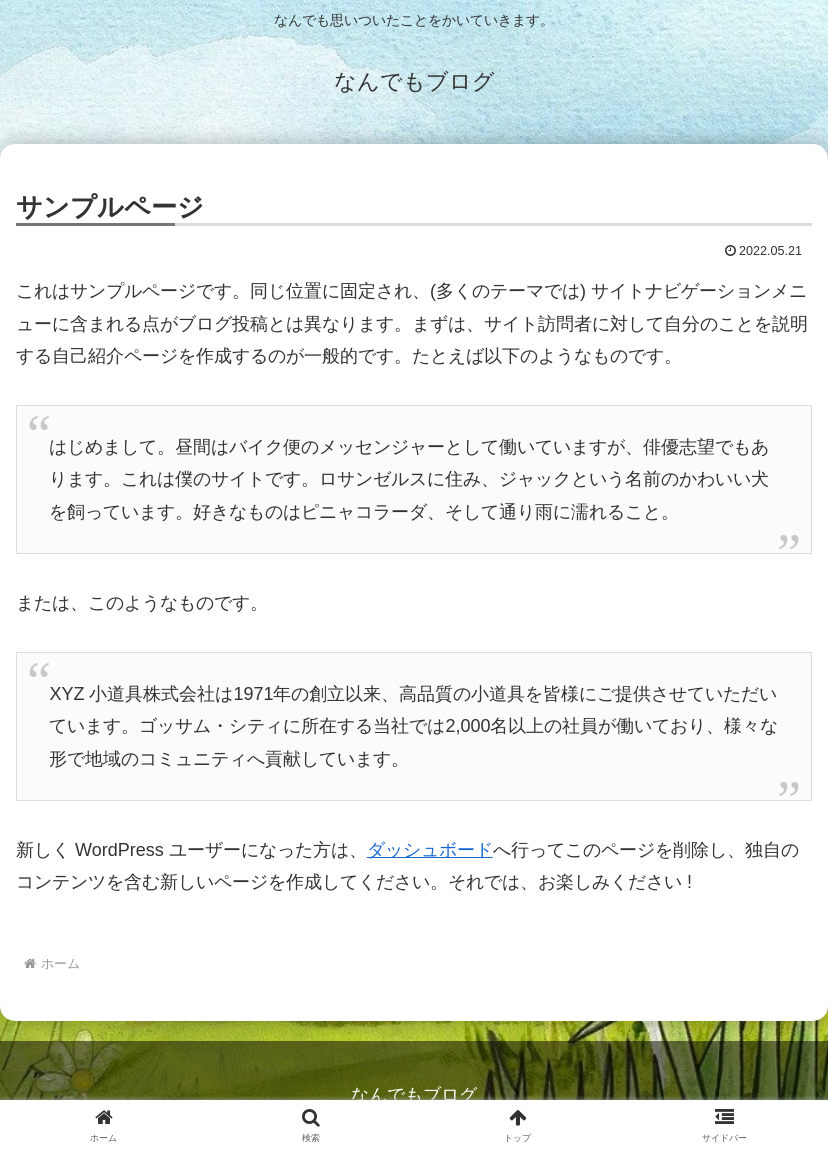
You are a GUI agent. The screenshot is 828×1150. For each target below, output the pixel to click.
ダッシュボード (430, 850)
